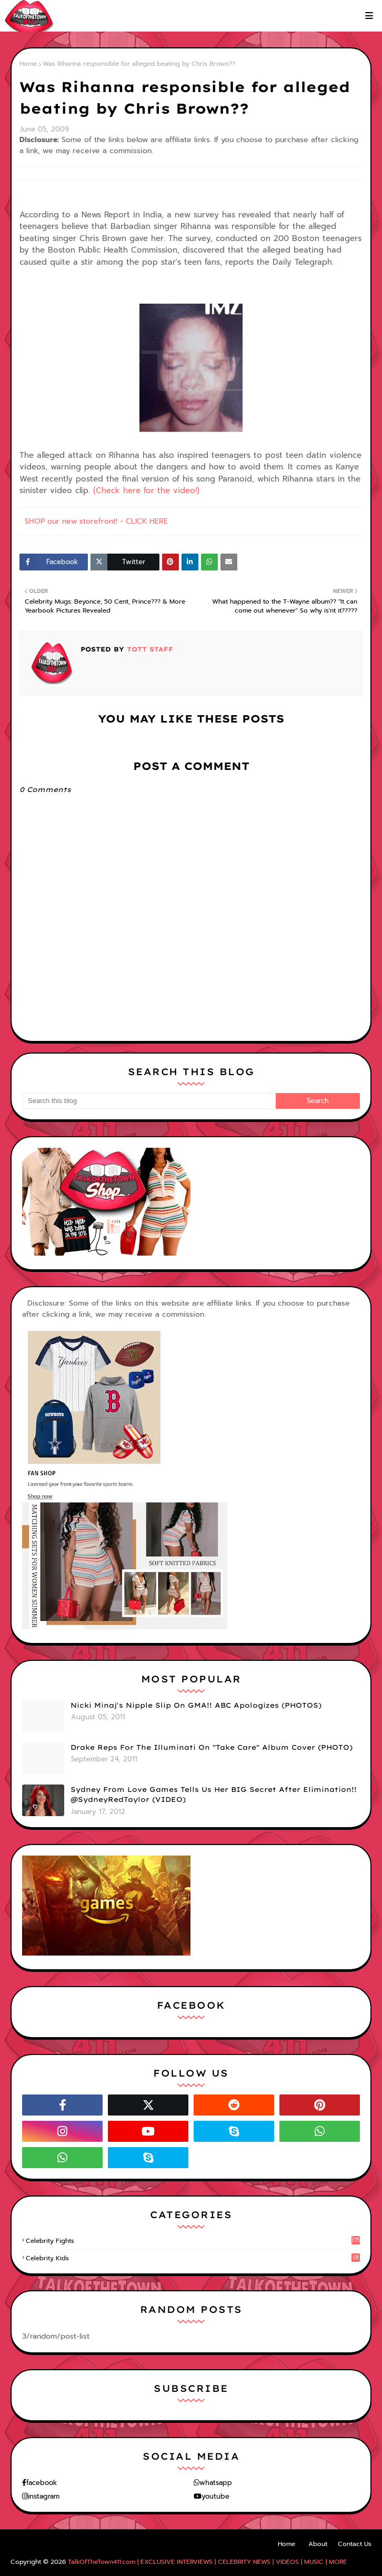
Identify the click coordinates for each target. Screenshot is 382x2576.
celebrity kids (193, 2258)
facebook (41, 2483)
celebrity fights (193, 2241)
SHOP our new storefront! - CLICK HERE (96, 521)
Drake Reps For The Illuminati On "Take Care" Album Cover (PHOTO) (212, 1747)
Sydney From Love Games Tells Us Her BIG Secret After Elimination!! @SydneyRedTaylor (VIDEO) (214, 1794)
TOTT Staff (148, 649)
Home (28, 63)
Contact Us (354, 2544)
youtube (215, 2496)
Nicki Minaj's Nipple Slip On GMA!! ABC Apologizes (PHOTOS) (196, 1705)
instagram (43, 2496)
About (317, 2544)
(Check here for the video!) (146, 490)
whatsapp (215, 2483)
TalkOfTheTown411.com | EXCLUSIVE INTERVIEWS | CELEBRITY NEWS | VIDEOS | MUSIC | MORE (207, 2562)
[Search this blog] (149, 1101)
